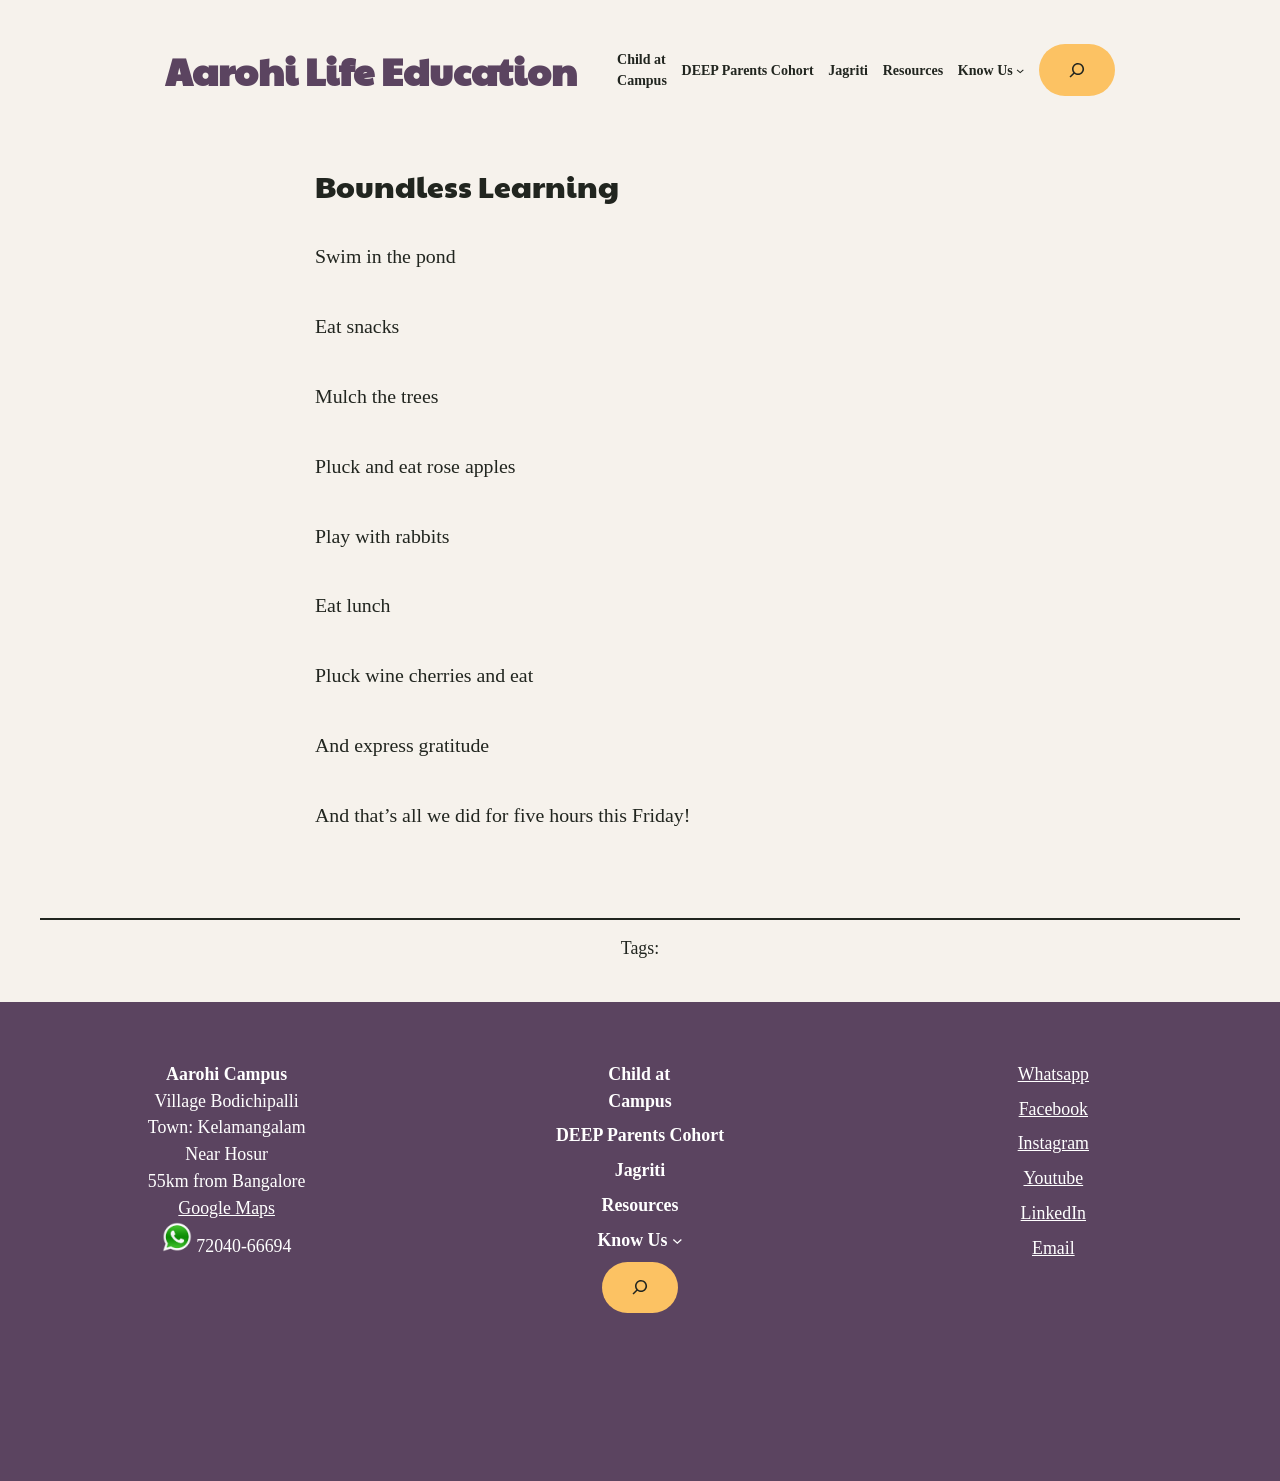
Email (1053, 1248)
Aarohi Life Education (371, 70)
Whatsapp (1053, 1074)
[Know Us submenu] (1020, 70)
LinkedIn (1053, 1213)
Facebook (1053, 1109)
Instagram (1053, 1143)
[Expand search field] (1077, 70)
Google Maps (226, 1208)
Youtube (1053, 1178)
